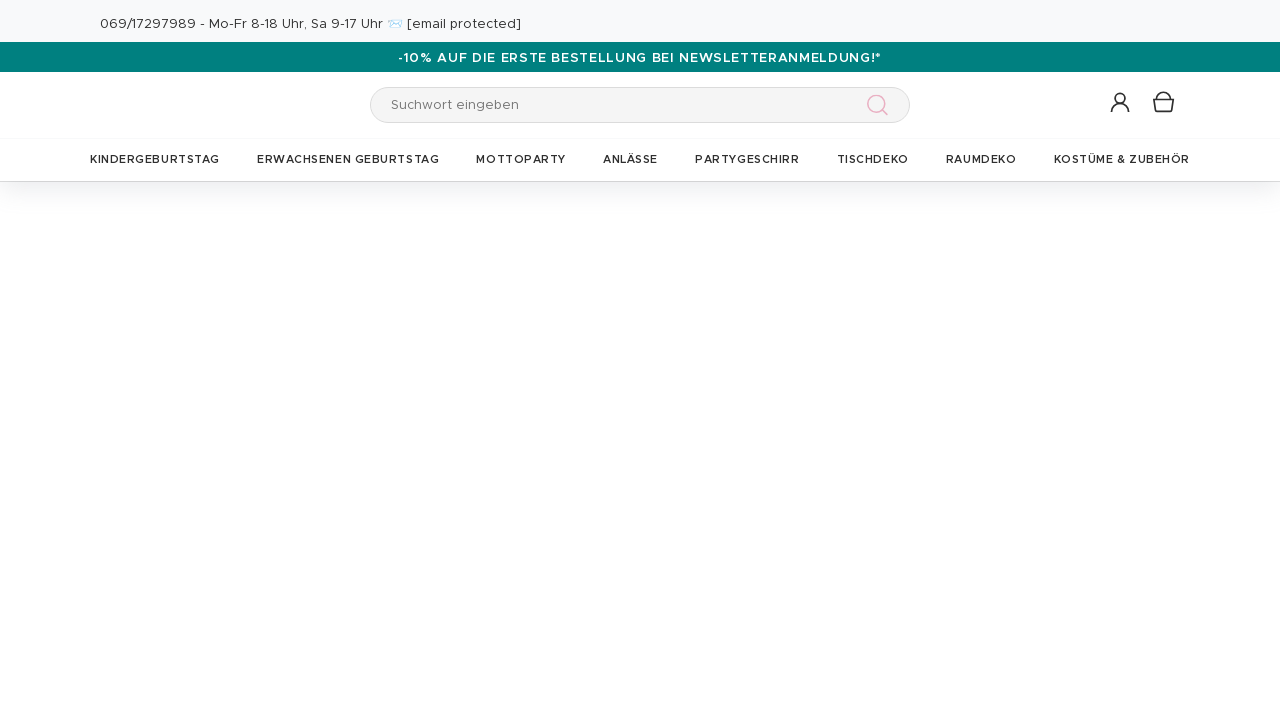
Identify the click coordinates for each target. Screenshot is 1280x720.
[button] (1121, 103)
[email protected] (464, 24)
